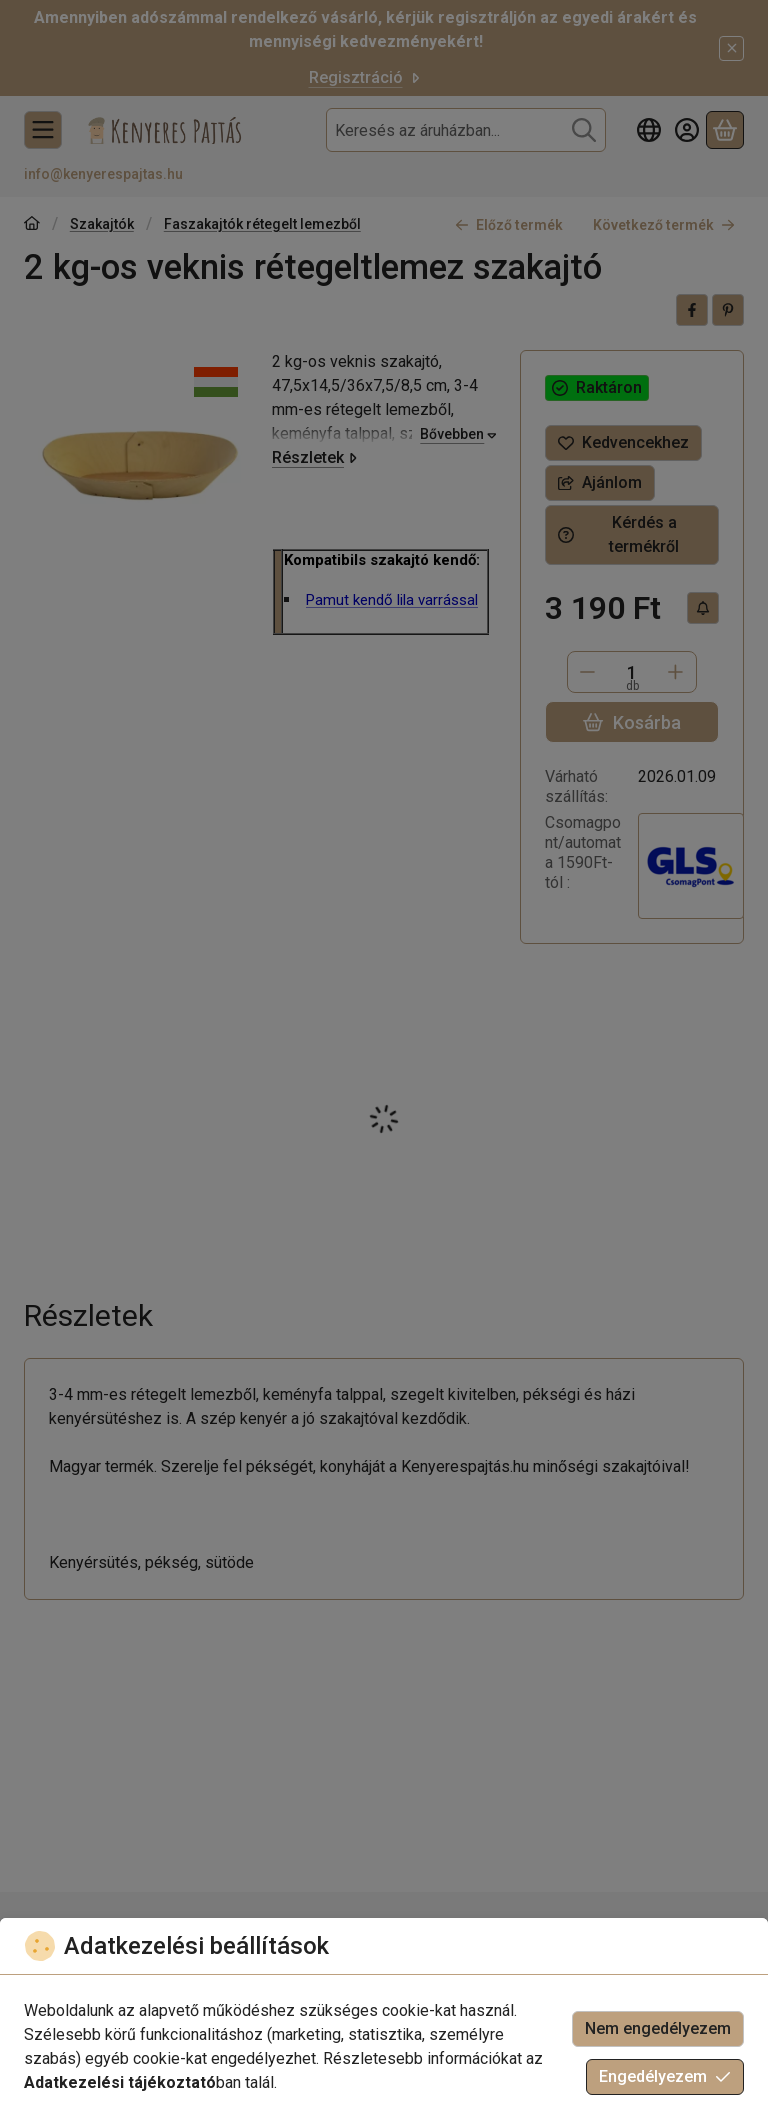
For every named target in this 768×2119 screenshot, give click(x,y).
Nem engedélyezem (658, 2028)
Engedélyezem (665, 2076)
